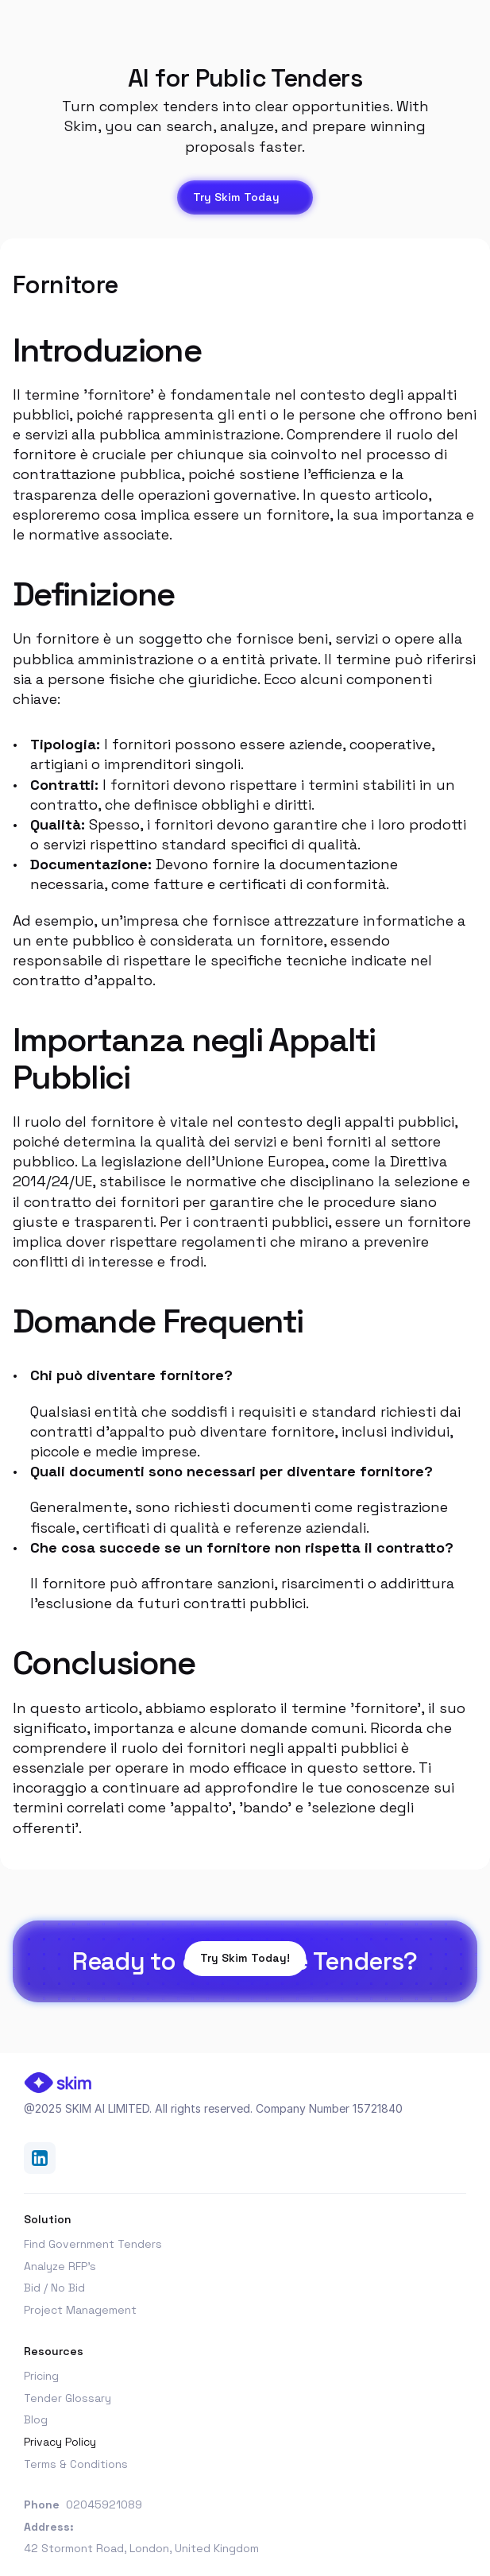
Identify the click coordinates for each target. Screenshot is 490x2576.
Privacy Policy (60, 2442)
